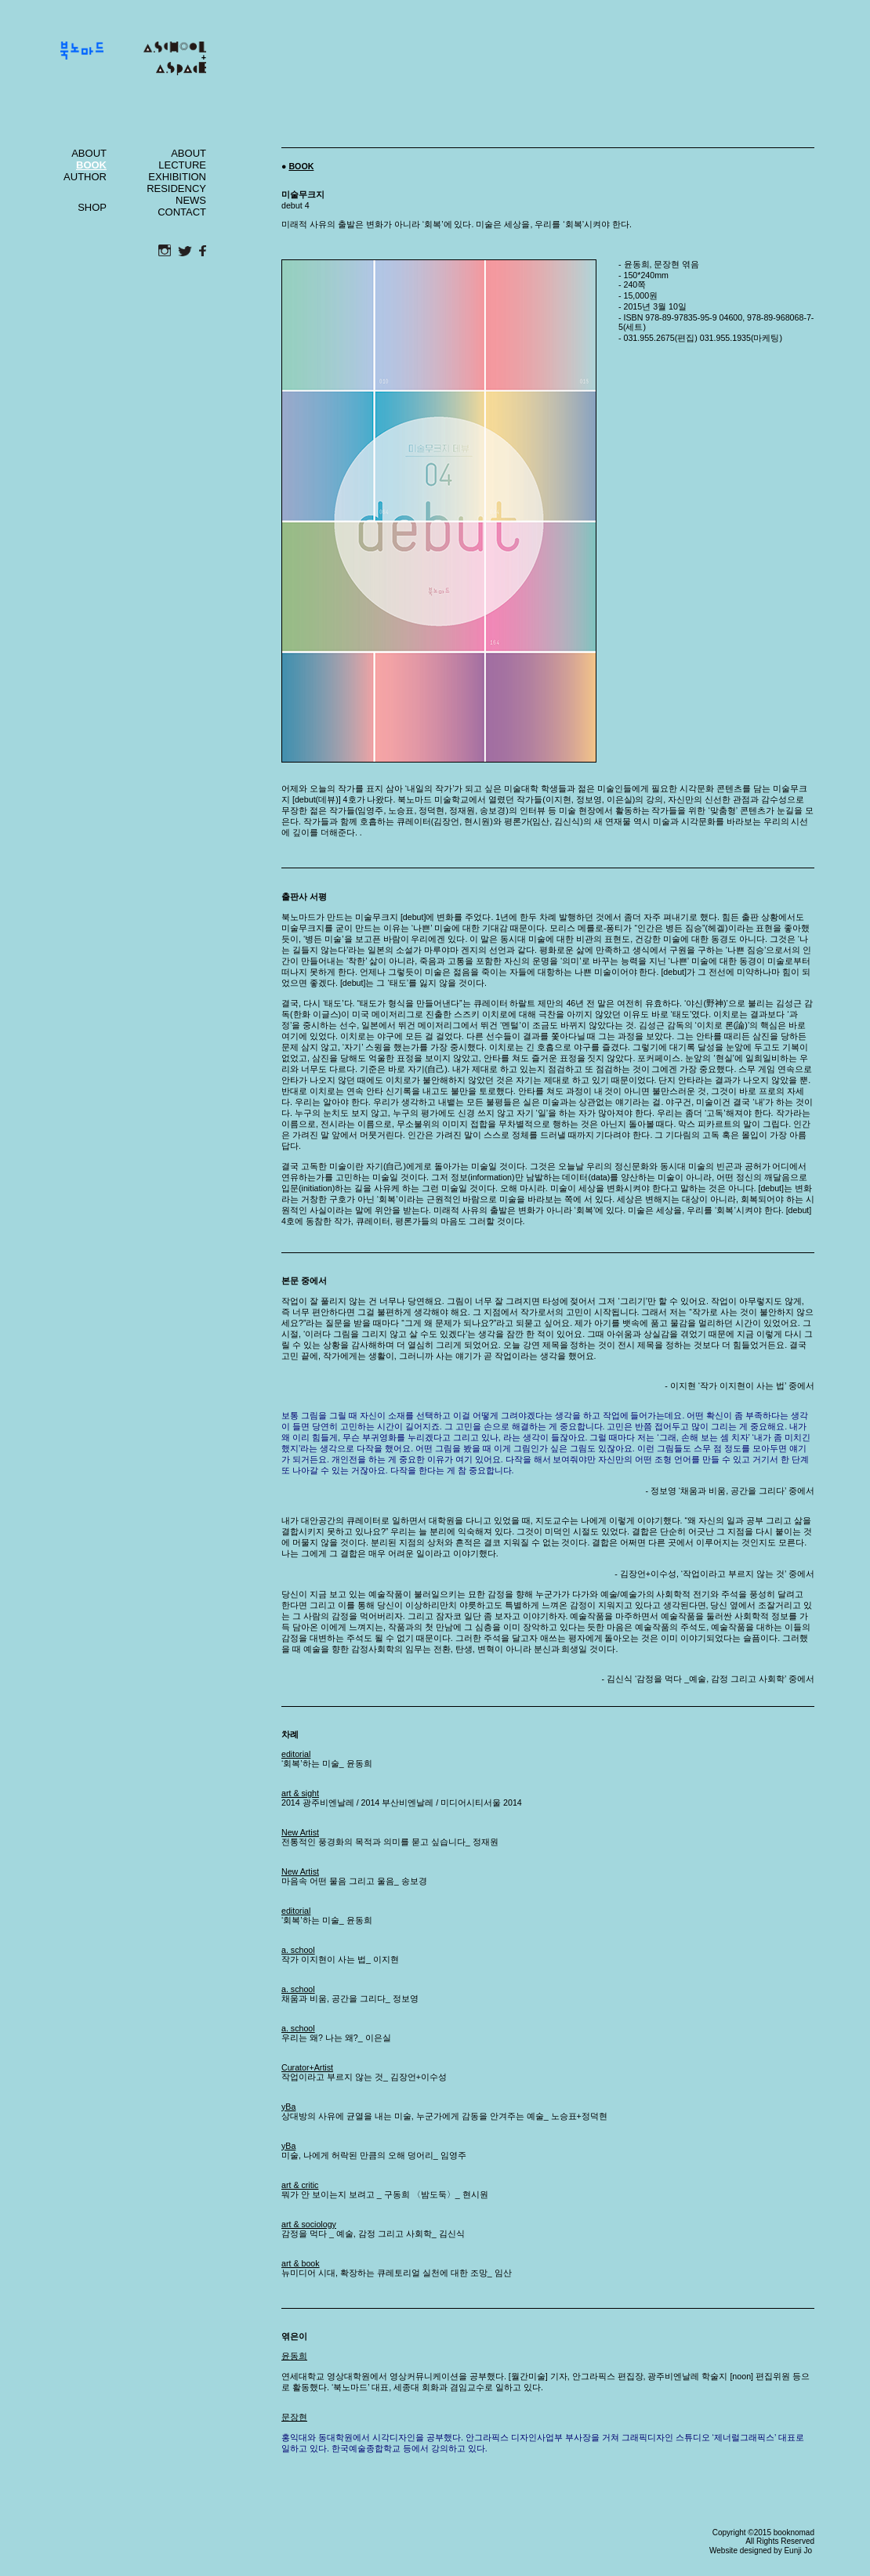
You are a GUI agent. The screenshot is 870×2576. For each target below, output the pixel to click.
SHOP (92, 207)
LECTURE (182, 165)
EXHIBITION (177, 177)
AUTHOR (85, 177)
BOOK (301, 166)
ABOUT (89, 153)
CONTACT (182, 212)
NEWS (191, 200)
